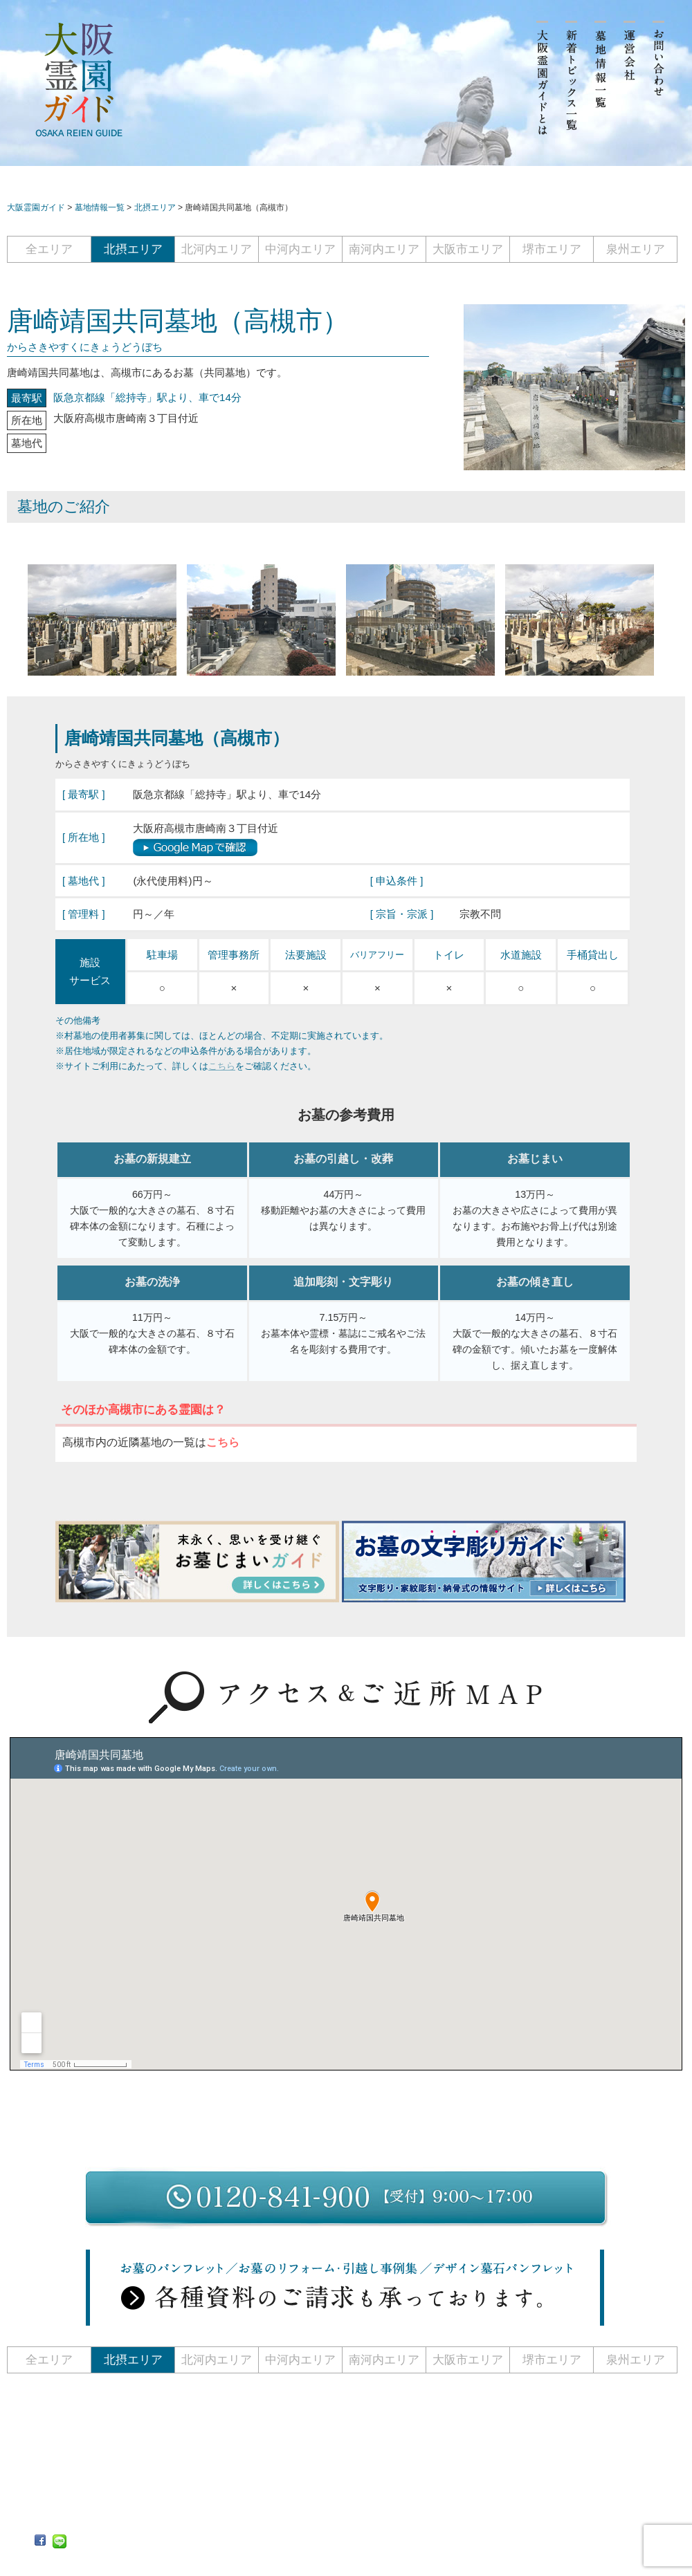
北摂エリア (133, 249)
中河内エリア (300, 249)
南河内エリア (384, 249)
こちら (221, 1066)
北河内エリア (216, 249)
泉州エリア (635, 249)
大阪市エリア (467, 249)
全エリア (49, 249)
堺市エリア (551, 249)
